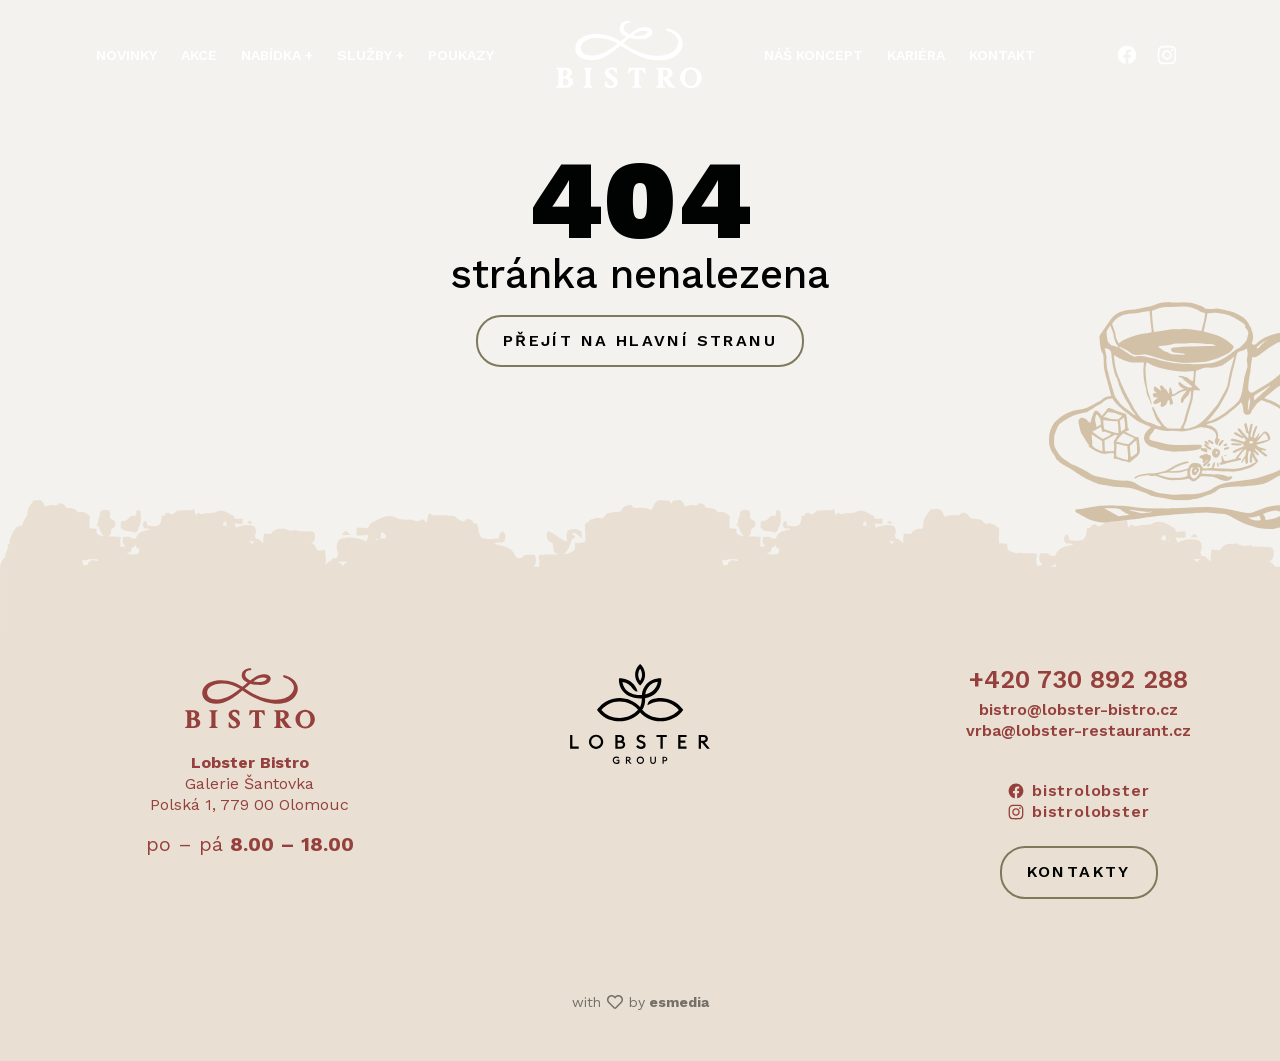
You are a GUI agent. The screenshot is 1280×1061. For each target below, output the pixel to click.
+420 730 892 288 (1078, 679)
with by (640, 1002)
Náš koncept (813, 53)
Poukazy (461, 53)
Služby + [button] (370, 53)
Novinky (126, 53)
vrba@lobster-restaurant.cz (1078, 730)
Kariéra (916, 53)
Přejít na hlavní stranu (640, 340)
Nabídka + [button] (277, 53)
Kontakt (1002, 53)
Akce (199, 53)
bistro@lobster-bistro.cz (1078, 709)
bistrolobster (1078, 790)
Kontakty (1079, 871)
